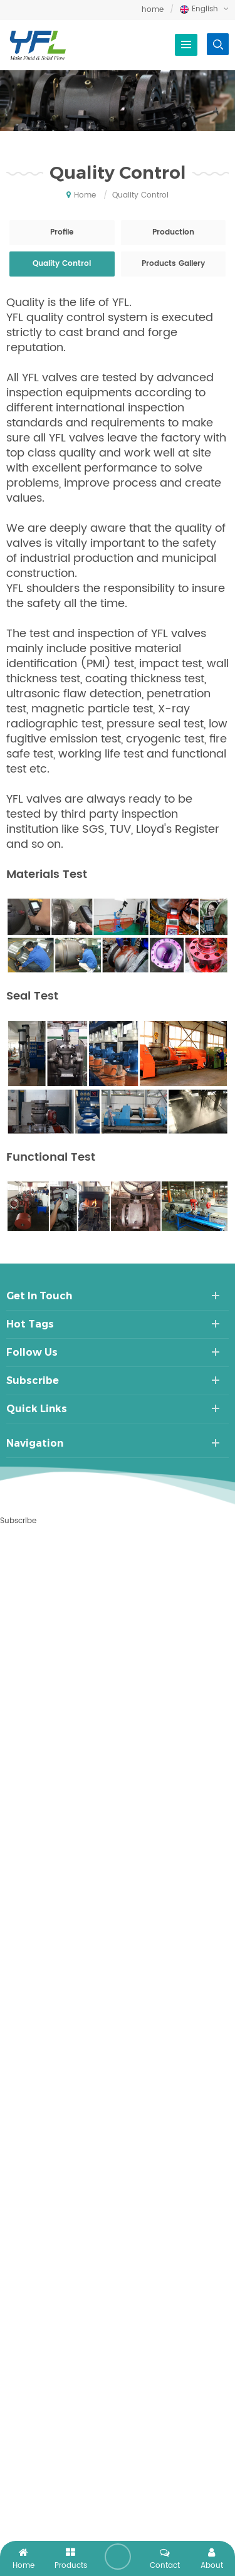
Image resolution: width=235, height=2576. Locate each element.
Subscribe (18, 1521)
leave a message (118, 2556)
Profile (61, 232)
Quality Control (62, 264)
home (153, 10)
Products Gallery (173, 264)
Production (173, 232)
